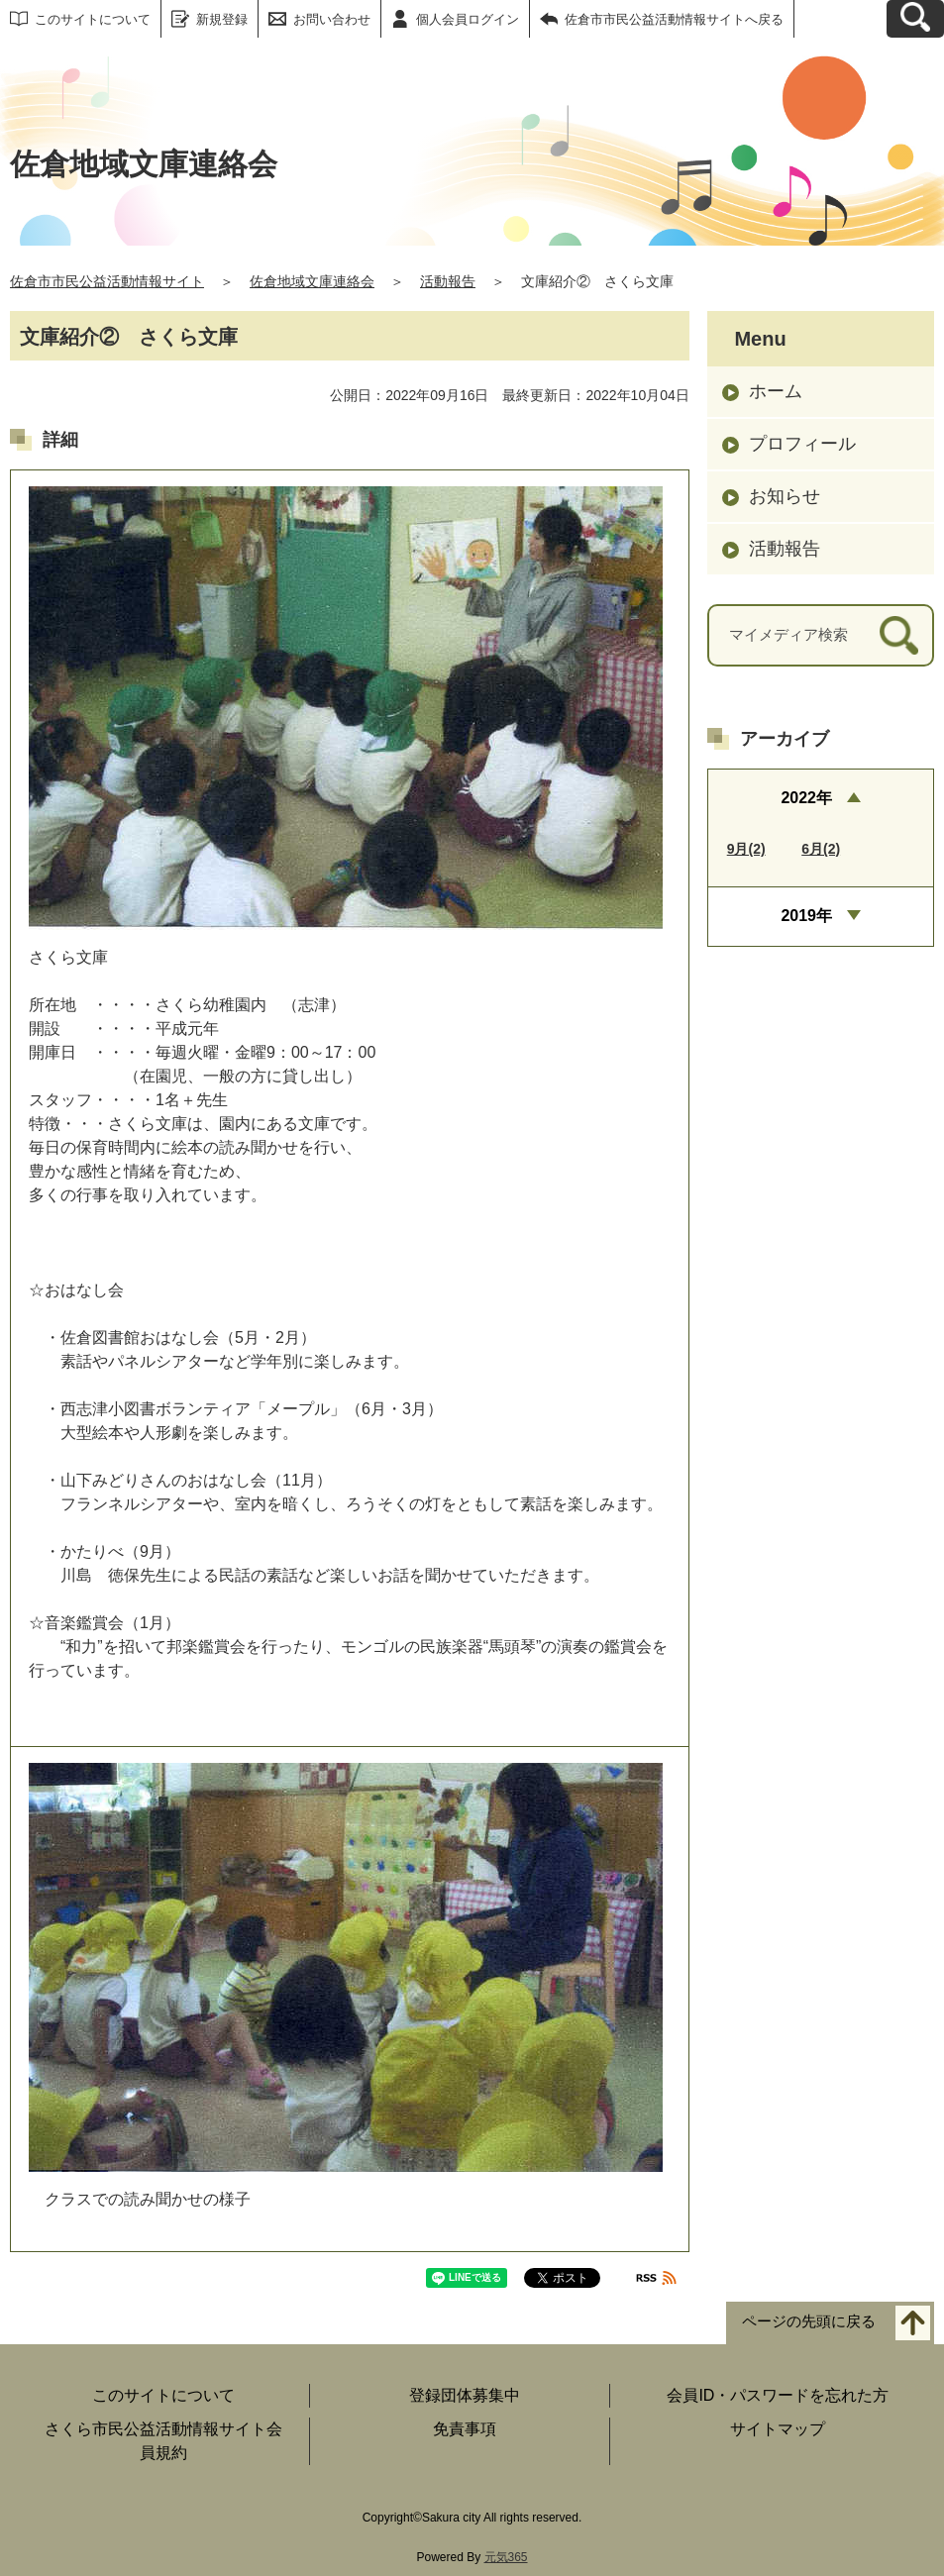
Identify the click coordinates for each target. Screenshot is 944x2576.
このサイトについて (93, 19)
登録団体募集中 (464, 2395)
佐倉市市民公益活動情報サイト (107, 281)
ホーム (775, 391)
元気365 (506, 2557)
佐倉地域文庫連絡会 (312, 281)
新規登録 (222, 19)
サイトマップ (777, 2429)
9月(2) (746, 849)
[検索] (899, 635)
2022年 (806, 797)
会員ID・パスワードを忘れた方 (778, 2395)
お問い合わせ (331, 19)
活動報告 (447, 281)
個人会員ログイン (467, 19)
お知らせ (784, 496)
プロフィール (802, 444)
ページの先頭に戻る (809, 2322)
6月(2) (820, 849)
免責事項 (464, 2429)
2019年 (806, 915)
